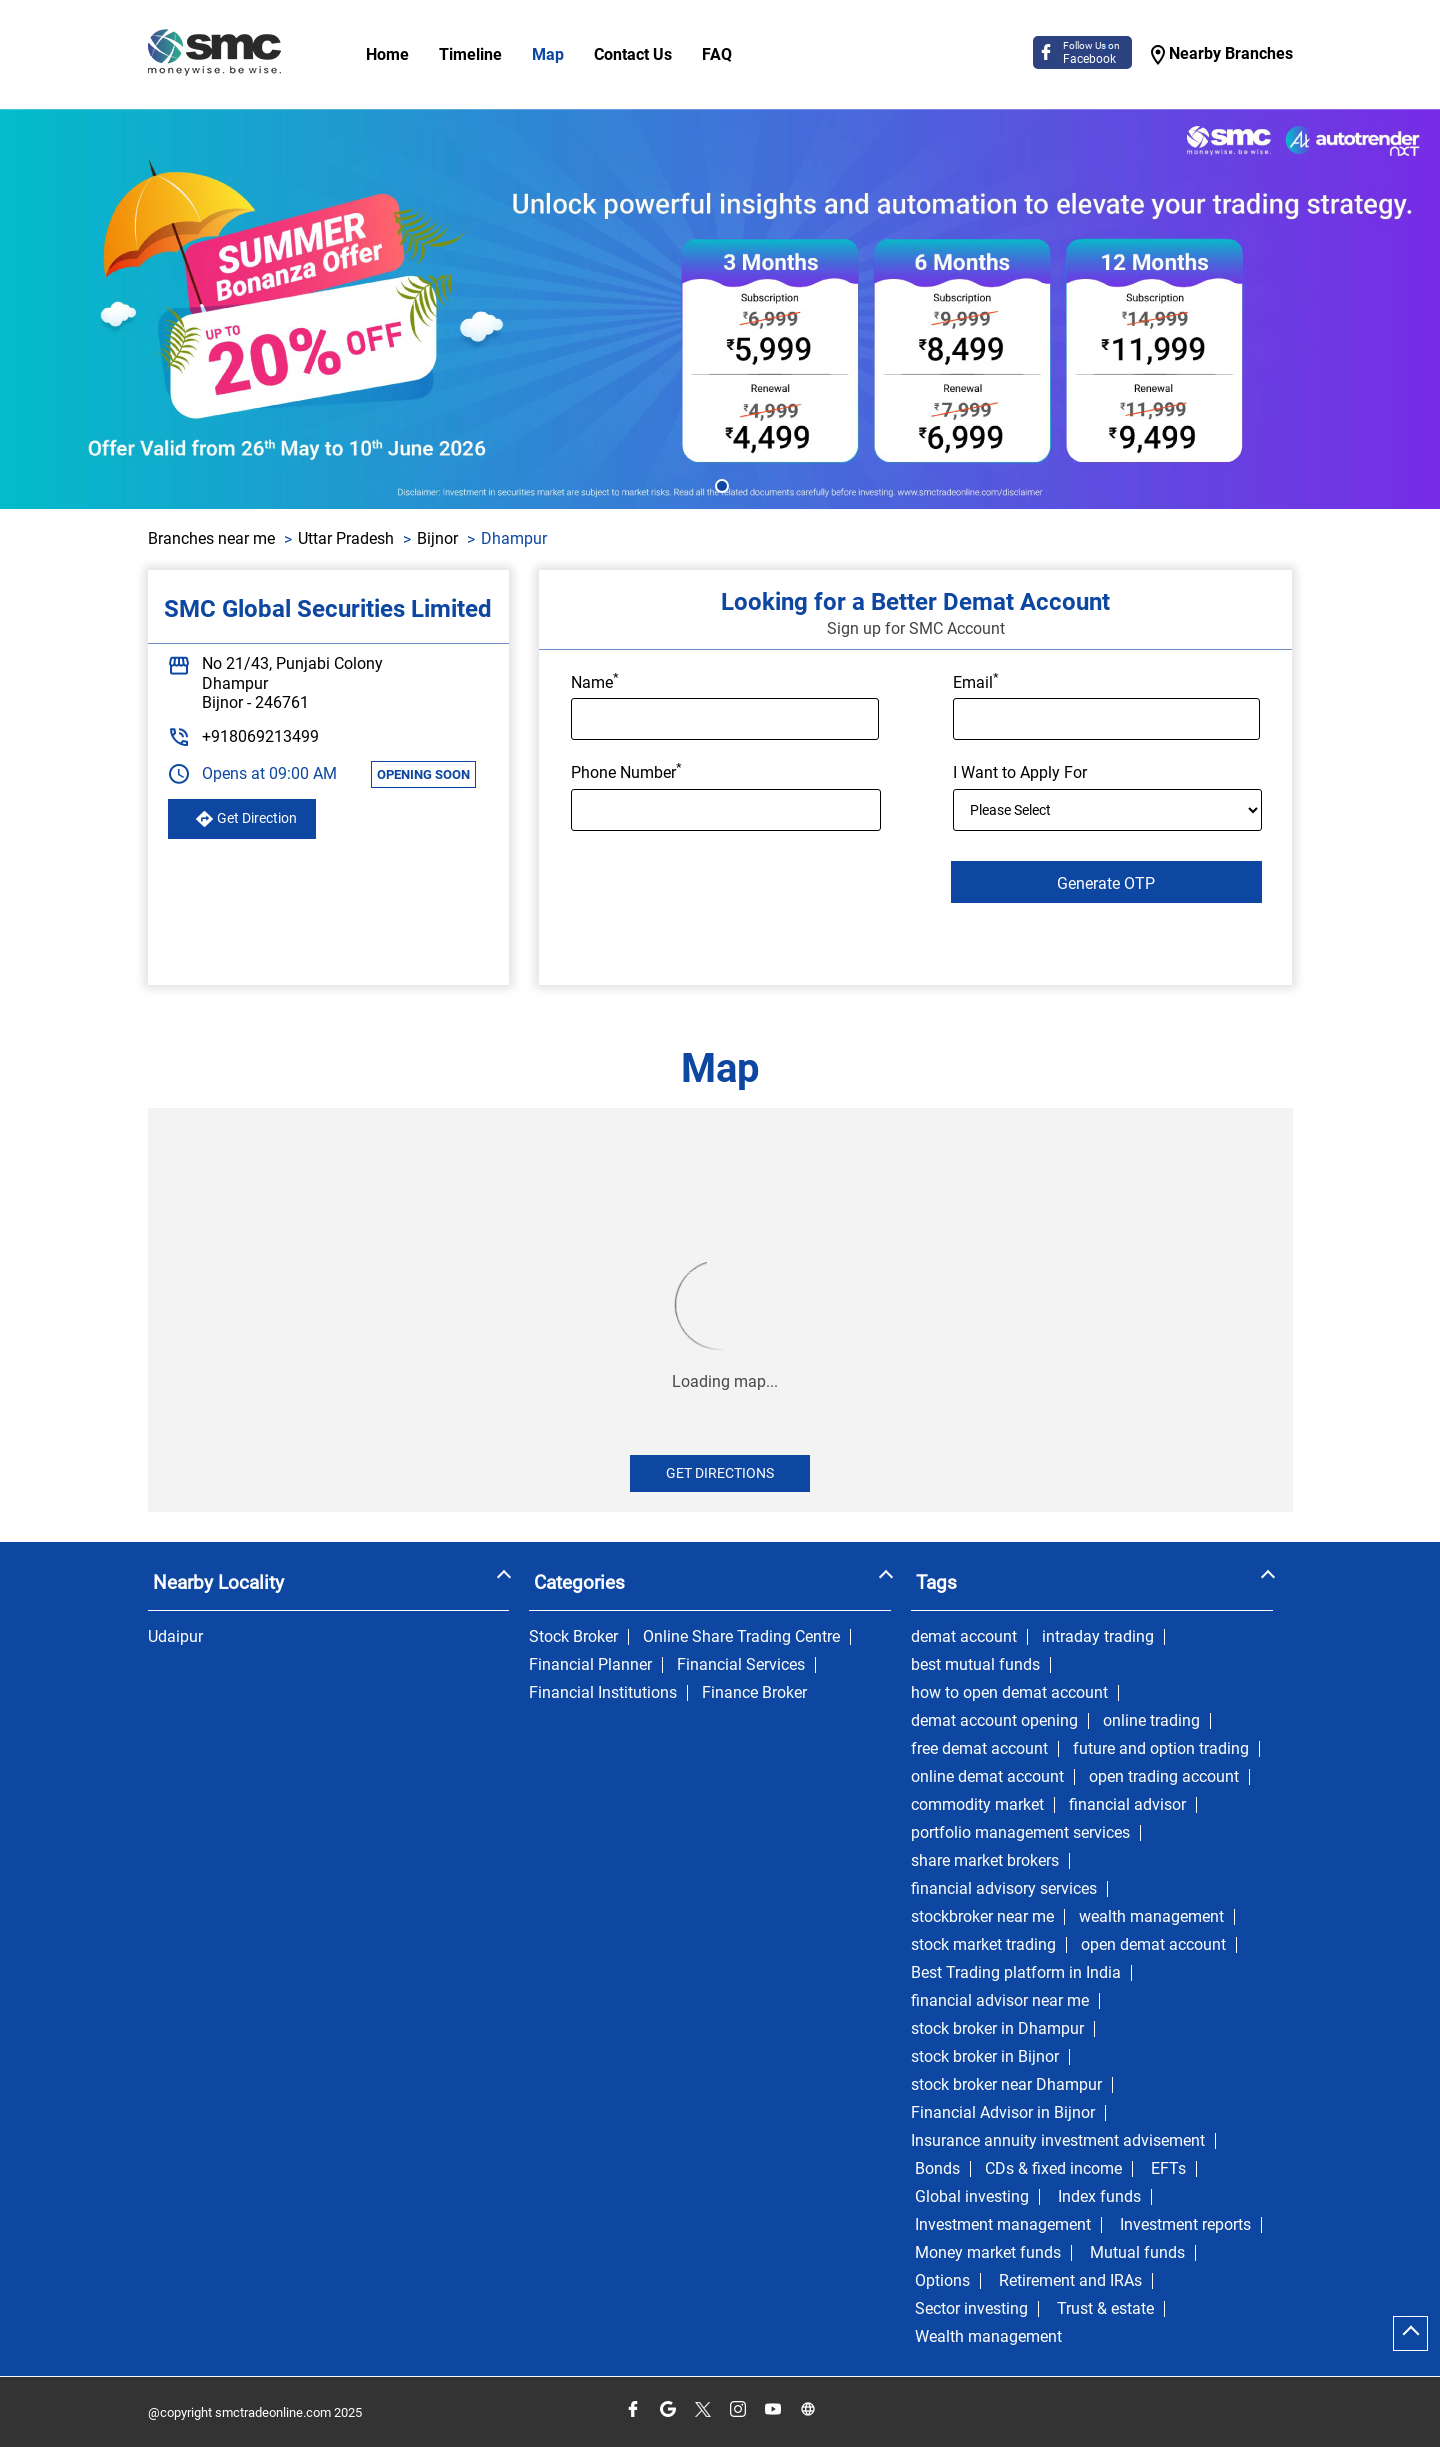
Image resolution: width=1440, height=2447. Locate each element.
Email (976, 681)
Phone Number (626, 771)
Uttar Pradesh (346, 538)
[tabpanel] (720, 309)
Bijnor (437, 538)
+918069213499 (260, 736)
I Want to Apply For (1020, 772)
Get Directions (720, 1473)
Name (595, 681)
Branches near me (211, 538)
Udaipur (175, 1637)
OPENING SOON (423, 774)
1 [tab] (720, 484)
